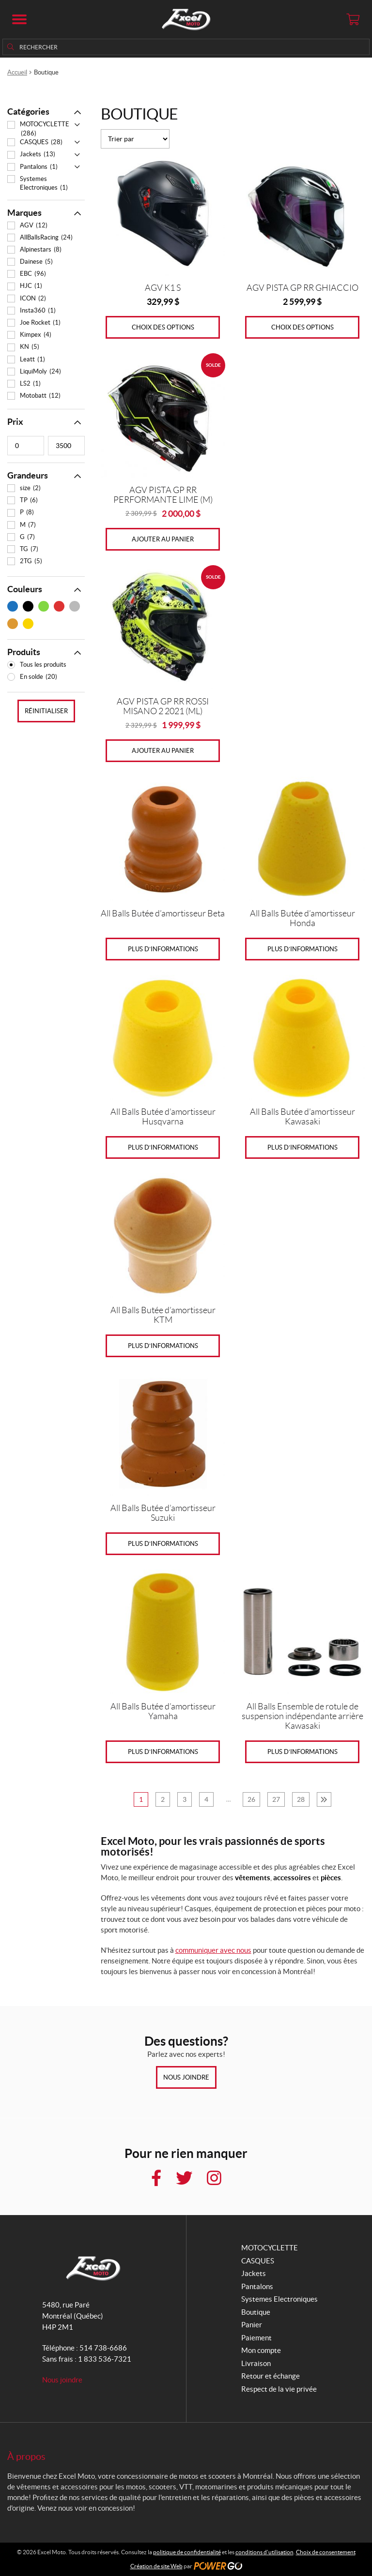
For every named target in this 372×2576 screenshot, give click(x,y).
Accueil (17, 72)
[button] (19, 19)
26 (251, 1799)
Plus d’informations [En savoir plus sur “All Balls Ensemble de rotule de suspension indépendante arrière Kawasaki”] (302, 1751)
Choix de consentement (326, 2552)
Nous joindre (186, 2077)
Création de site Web (156, 2566)
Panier (251, 2325)
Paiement (256, 2338)
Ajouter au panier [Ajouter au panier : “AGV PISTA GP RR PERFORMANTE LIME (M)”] (163, 539)
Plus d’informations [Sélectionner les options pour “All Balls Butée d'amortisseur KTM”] (163, 1345)
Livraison (256, 2363)
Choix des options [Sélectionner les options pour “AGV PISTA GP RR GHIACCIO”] (302, 327)
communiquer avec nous (213, 1950)
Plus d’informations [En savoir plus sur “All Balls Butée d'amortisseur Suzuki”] (163, 1543)
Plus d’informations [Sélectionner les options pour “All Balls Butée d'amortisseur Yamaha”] (163, 1751)
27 (276, 1799)
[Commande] (135, 139)
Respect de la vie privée (279, 2389)
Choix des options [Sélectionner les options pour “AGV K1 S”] (163, 327)
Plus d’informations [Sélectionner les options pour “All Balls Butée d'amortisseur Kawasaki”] (302, 1147)
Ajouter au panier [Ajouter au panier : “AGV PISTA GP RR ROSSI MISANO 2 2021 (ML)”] (163, 750)
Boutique (255, 2312)
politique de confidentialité (187, 2552)
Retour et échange (270, 2376)
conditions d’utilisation (264, 2552)
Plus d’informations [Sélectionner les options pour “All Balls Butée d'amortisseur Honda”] (302, 949)
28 (301, 1799)
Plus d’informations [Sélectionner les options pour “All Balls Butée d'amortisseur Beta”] (163, 949)
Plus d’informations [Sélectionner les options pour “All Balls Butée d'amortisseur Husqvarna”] (163, 1147)
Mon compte (261, 2350)
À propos (26, 2456)
